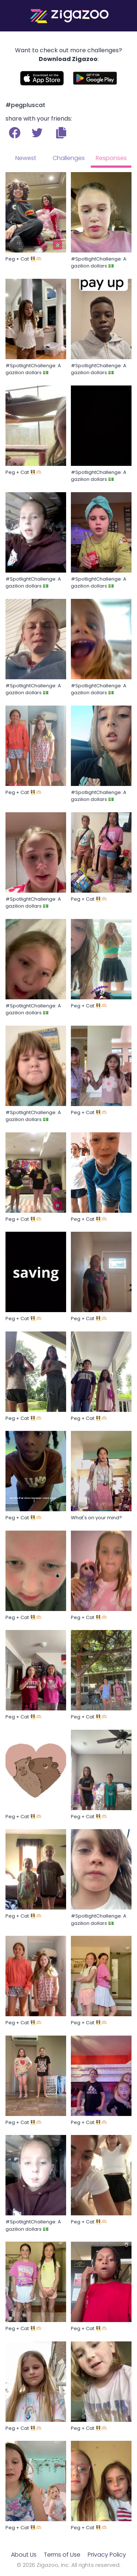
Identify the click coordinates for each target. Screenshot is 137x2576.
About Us (24, 2554)
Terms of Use (62, 2554)
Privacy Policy (107, 2554)
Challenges (69, 158)
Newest (25, 158)
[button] (61, 132)
